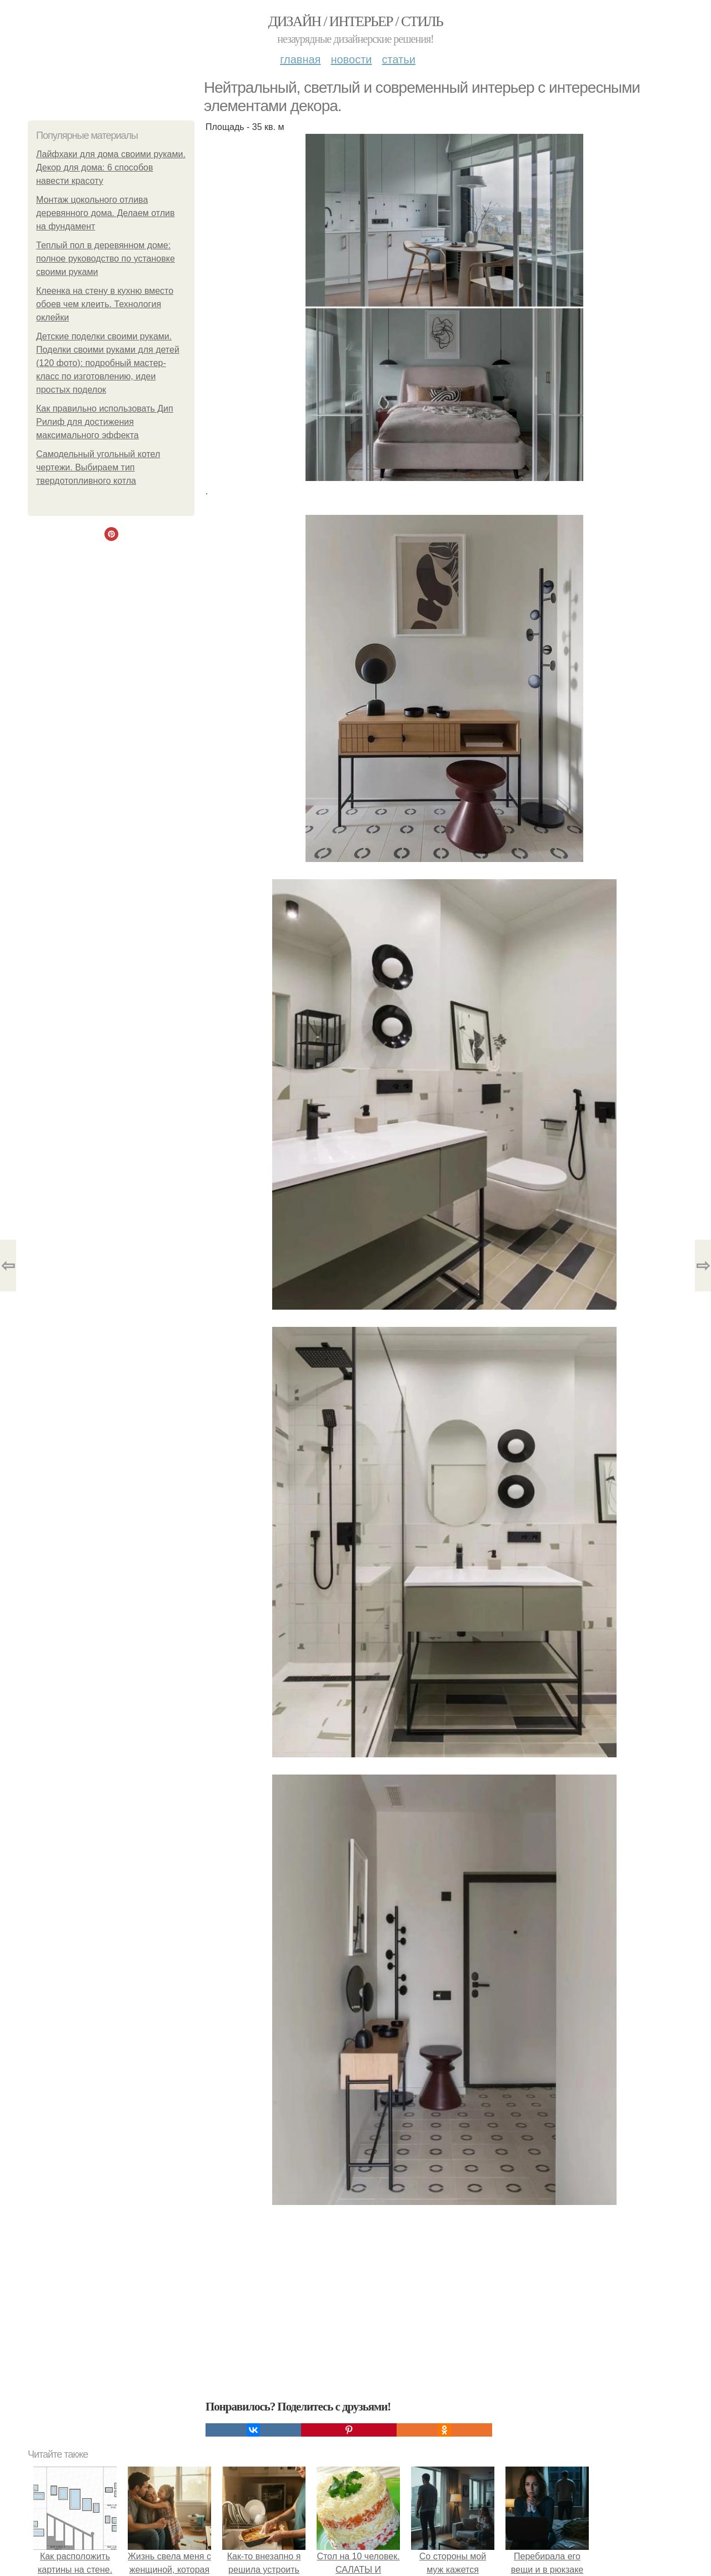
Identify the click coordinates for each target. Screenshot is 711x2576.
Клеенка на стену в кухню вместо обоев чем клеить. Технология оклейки (104, 304)
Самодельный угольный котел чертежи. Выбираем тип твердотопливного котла (98, 467)
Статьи (398, 59)
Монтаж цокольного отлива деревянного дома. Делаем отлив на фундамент (105, 213)
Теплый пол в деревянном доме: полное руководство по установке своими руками (105, 258)
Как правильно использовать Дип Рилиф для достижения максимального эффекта (104, 422)
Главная (300, 59)
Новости (351, 59)
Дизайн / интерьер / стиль (355, 21)
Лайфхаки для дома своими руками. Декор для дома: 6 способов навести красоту (111, 167)
